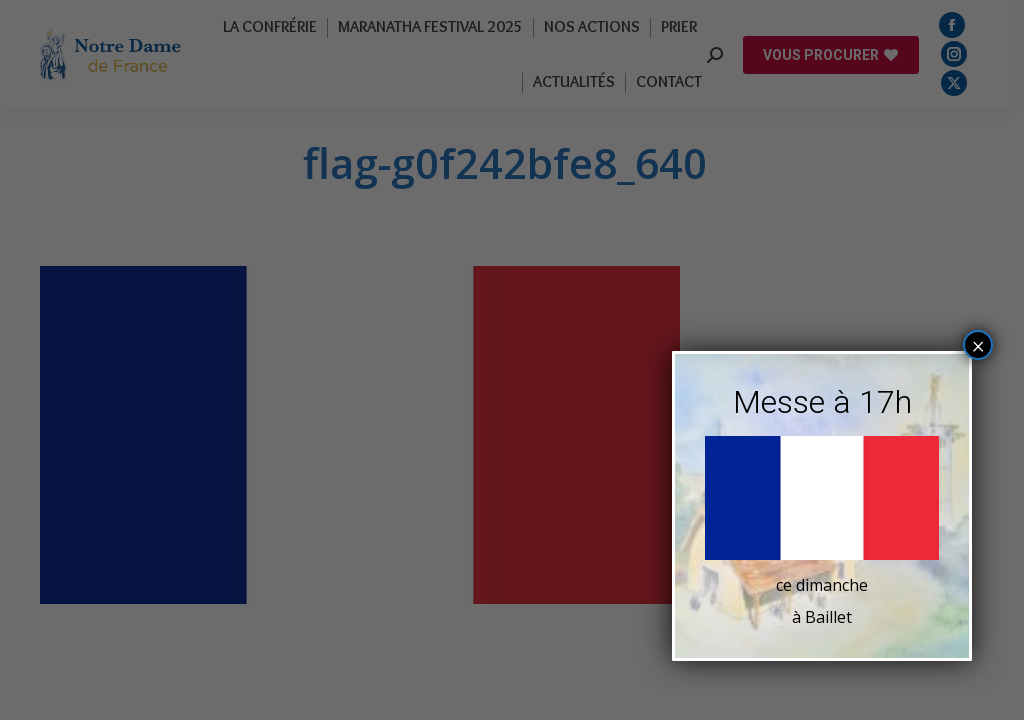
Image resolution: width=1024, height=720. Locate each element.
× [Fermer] (978, 346)
